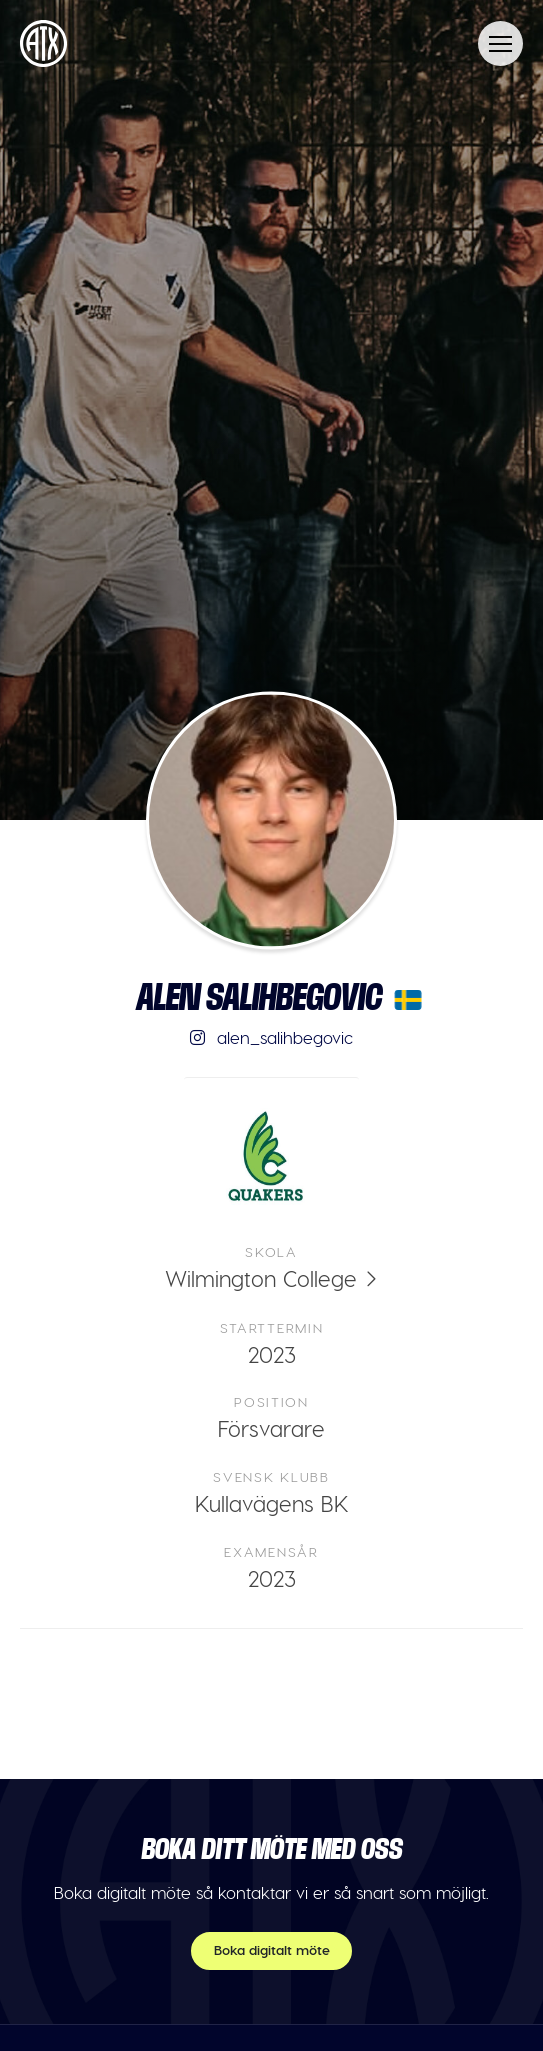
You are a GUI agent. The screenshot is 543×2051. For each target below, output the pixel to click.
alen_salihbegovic (271, 1037)
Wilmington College (261, 1278)
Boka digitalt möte (272, 1949)
